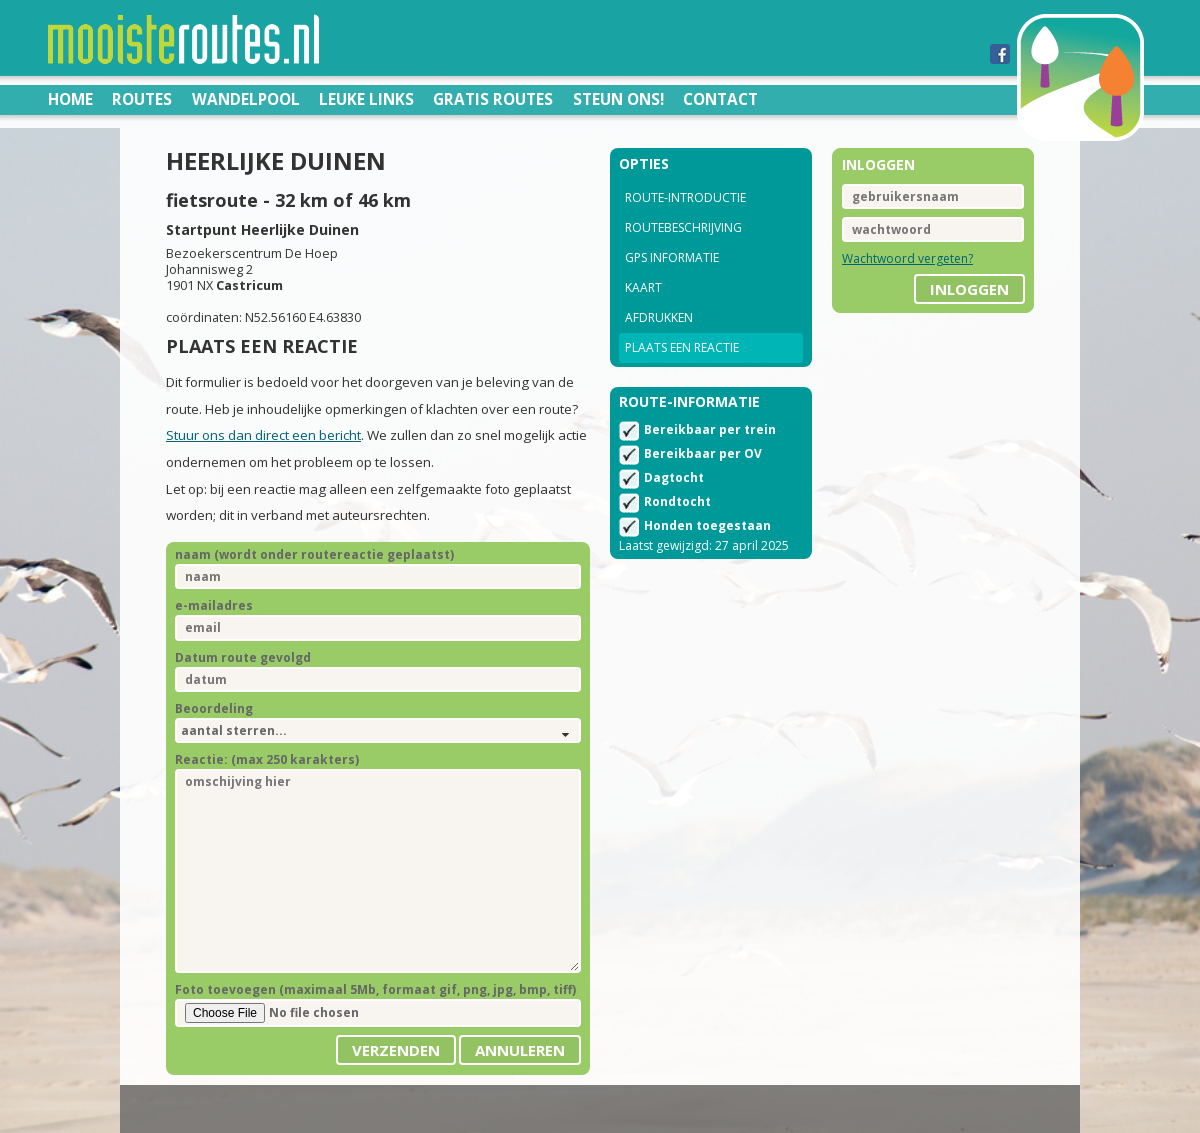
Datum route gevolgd (243, 657)
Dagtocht (674, 477)
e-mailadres (214, 605)
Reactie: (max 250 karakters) (267, 759)
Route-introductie (685, 197)
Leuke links (366, 99)
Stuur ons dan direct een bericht (263, 435)
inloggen (969, 289)
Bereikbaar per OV (703, 453)
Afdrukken (659, 317)
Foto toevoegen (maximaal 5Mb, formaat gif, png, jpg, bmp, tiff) (375, 989)
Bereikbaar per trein (710, 429)
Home (70, 99)
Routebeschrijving (683, 227)
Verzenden (396, 1050)
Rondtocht (677, 501)
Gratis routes (493, 99)
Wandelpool (246, 99)
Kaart (643, 287)
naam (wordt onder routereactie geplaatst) (314, 554)
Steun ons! (618, 99)
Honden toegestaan (707, 525)
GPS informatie (672, 257)
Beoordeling (214, 708)
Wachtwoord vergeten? (907, 258)
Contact (720, 99)
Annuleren (520, 1050)
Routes (142, 99)
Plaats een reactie (682, 347)
